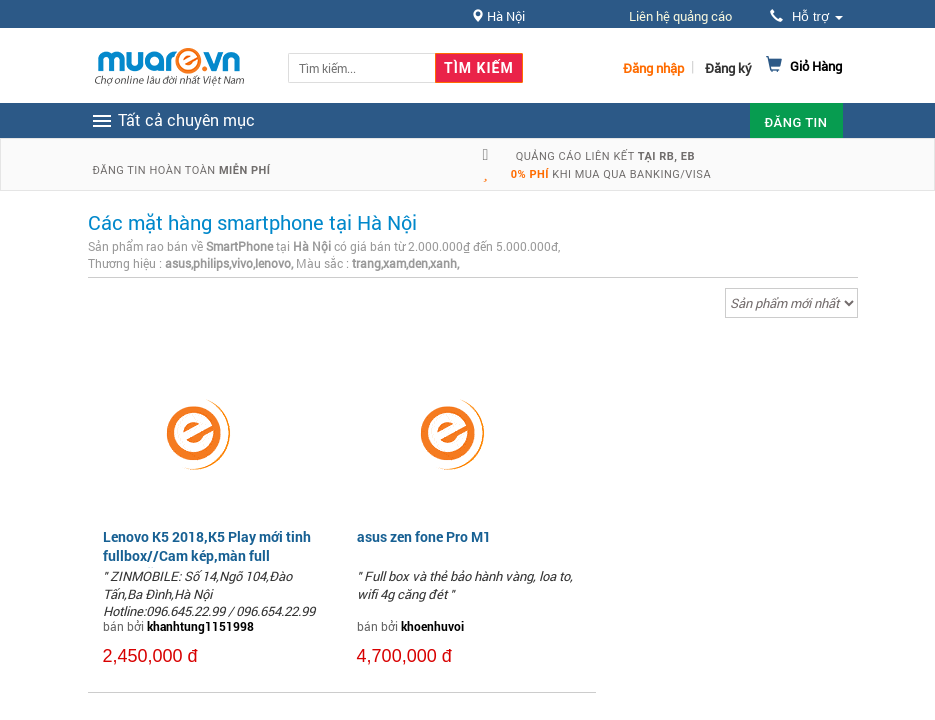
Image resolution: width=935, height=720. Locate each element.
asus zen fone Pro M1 (424, 536)
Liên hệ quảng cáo (680, 16)
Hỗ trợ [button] (806, 16)
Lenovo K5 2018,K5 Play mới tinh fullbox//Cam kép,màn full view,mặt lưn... (207, 554)
